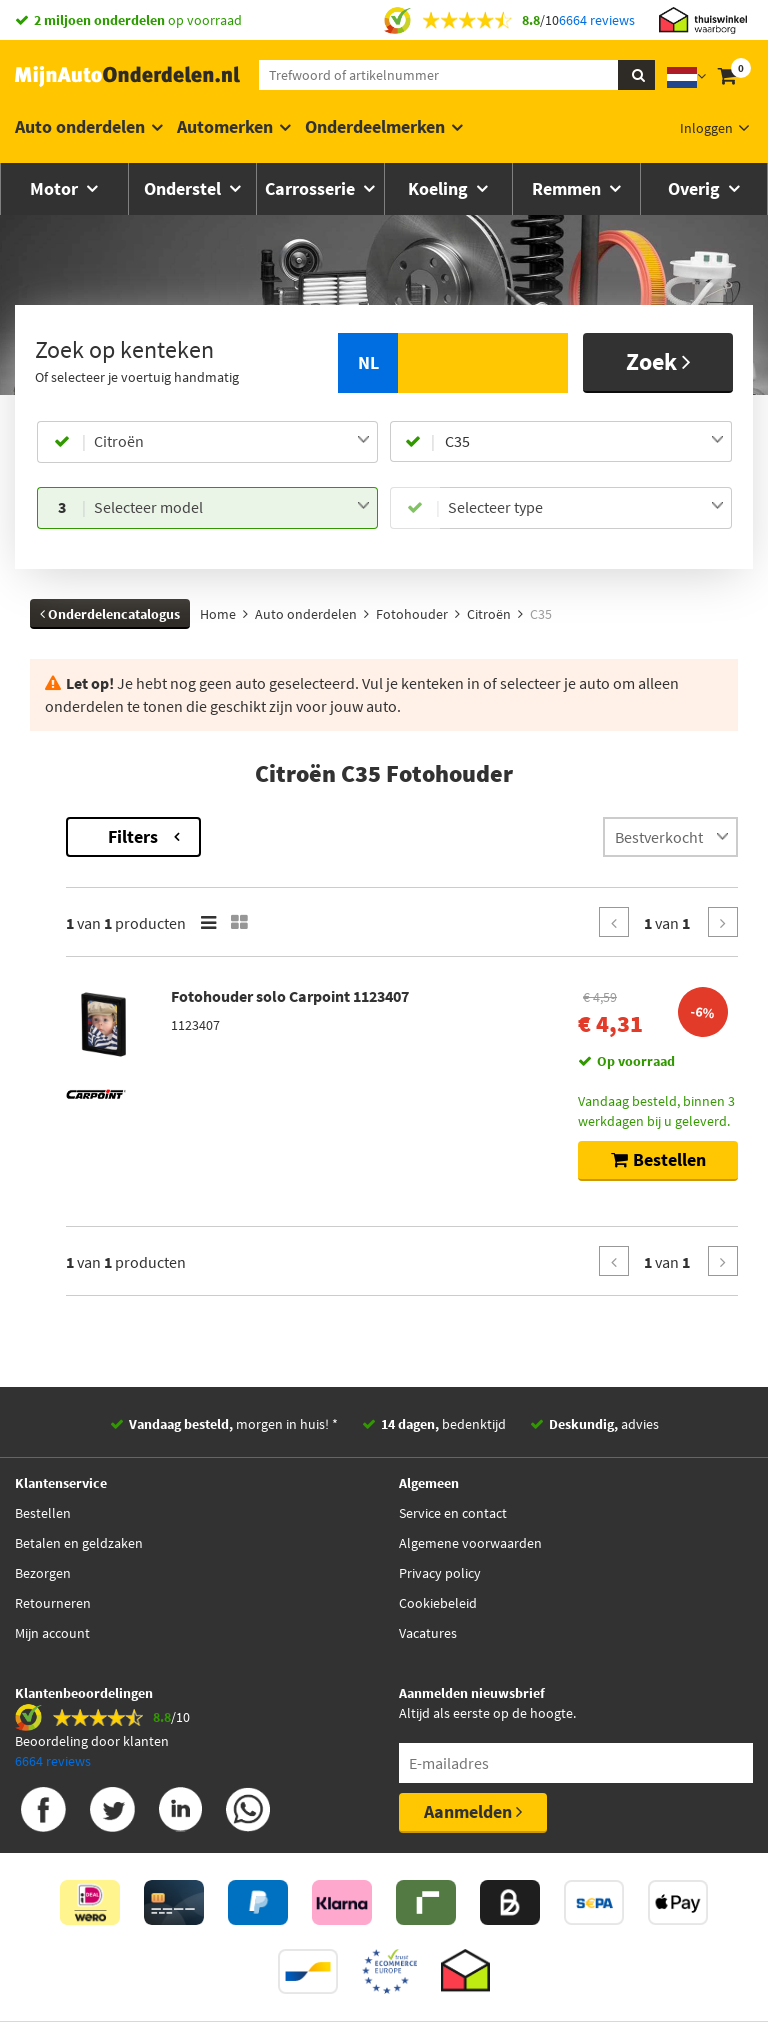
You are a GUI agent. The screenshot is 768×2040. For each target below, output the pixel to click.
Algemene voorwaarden (470, 1543)
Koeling (440, 188)
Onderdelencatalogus (110, 614)
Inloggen (706, 128)
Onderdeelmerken (375, 126)
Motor (56, 188)
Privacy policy (440, 1573)
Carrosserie (312, 188)
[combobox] (232, 442)
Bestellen (43, 1513)
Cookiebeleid (438, 1603)
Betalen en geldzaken (79, 1543)
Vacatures (428, 1633)
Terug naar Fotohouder (104, 827)
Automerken (225, 126)
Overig (696, 188)
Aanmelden (473, 1811)
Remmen (568, 188)
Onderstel (184, 188)
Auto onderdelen (80, 126)
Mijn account (52, 1633)
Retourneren (53, 1603)
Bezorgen (43, 1573)
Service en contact (453, 1513)
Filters (398, 836)
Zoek (658, 361)
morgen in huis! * (233, 1424)
